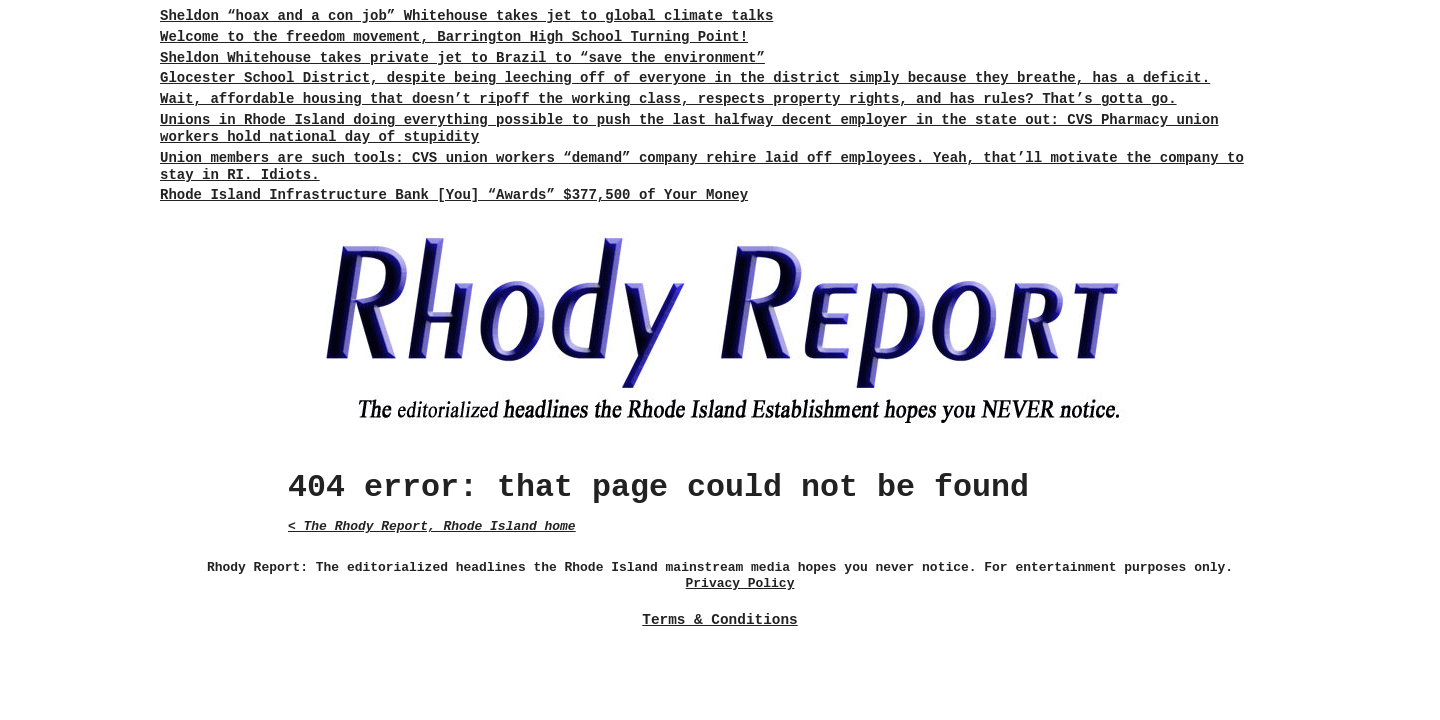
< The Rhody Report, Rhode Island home (432, 526)
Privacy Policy (740, 583)
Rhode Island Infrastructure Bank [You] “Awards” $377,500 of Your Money (454, 195)
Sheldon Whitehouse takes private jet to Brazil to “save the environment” (462, 58)
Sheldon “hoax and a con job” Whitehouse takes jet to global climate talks (466, 16)
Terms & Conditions (719, 620)
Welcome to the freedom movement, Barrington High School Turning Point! (454, 37)
